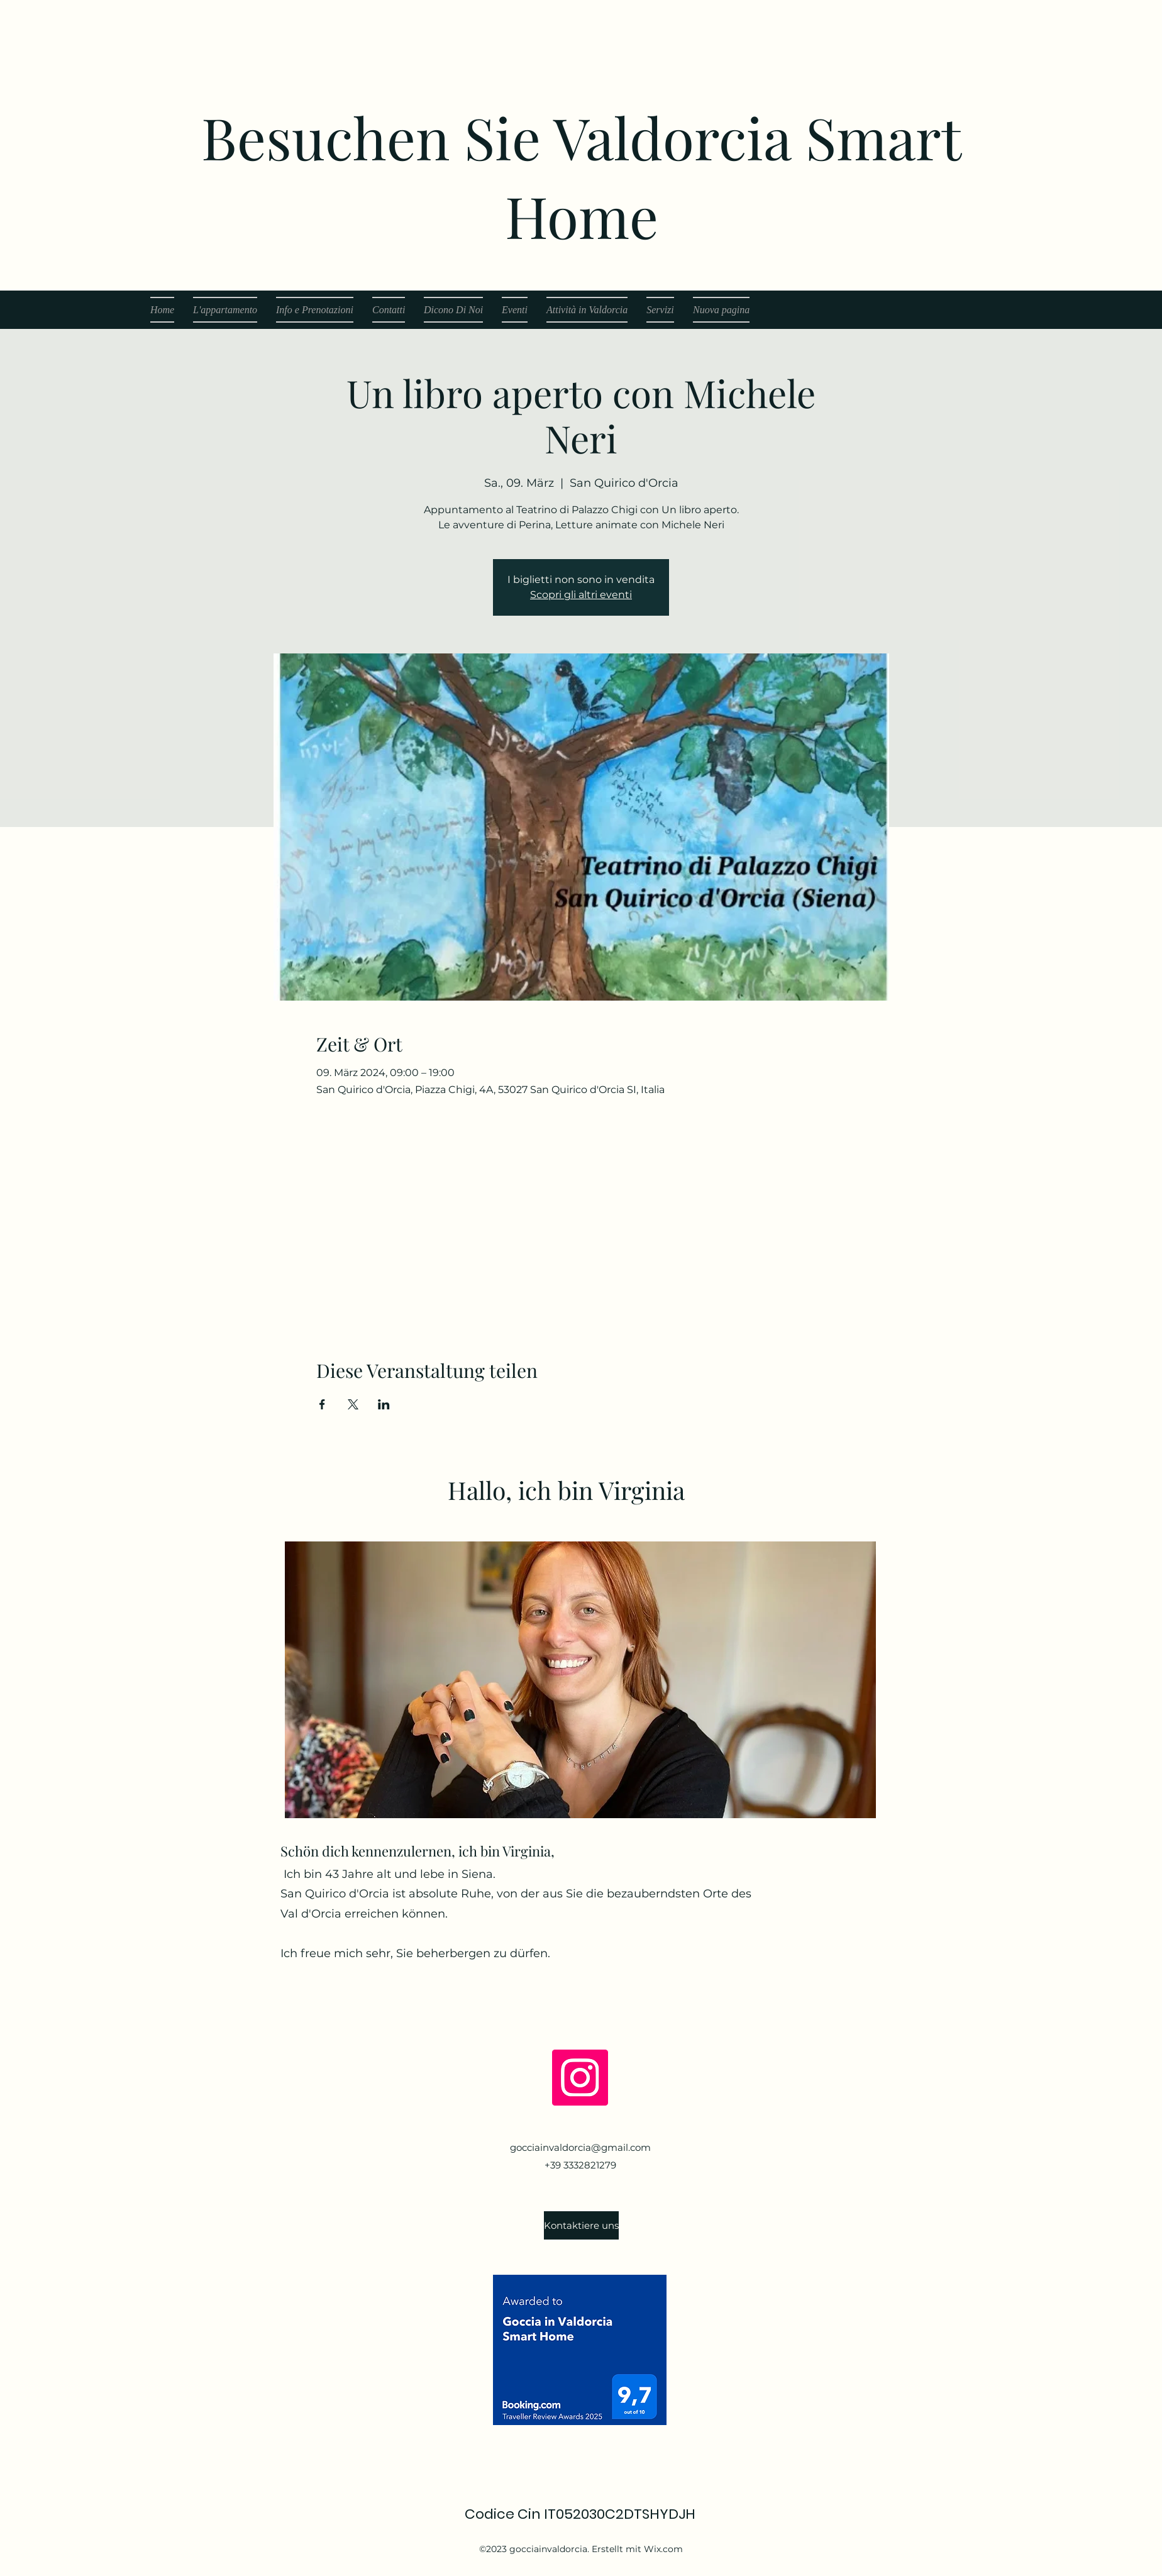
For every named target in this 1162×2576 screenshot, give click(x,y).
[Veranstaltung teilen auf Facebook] (322, 1404)
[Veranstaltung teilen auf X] (353, 1404)
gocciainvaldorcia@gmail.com (580, 2147)
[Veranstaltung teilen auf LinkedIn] (384, 1404)
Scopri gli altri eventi (581, 595)
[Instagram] (580, 2078)
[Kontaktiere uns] (581, 2225)
